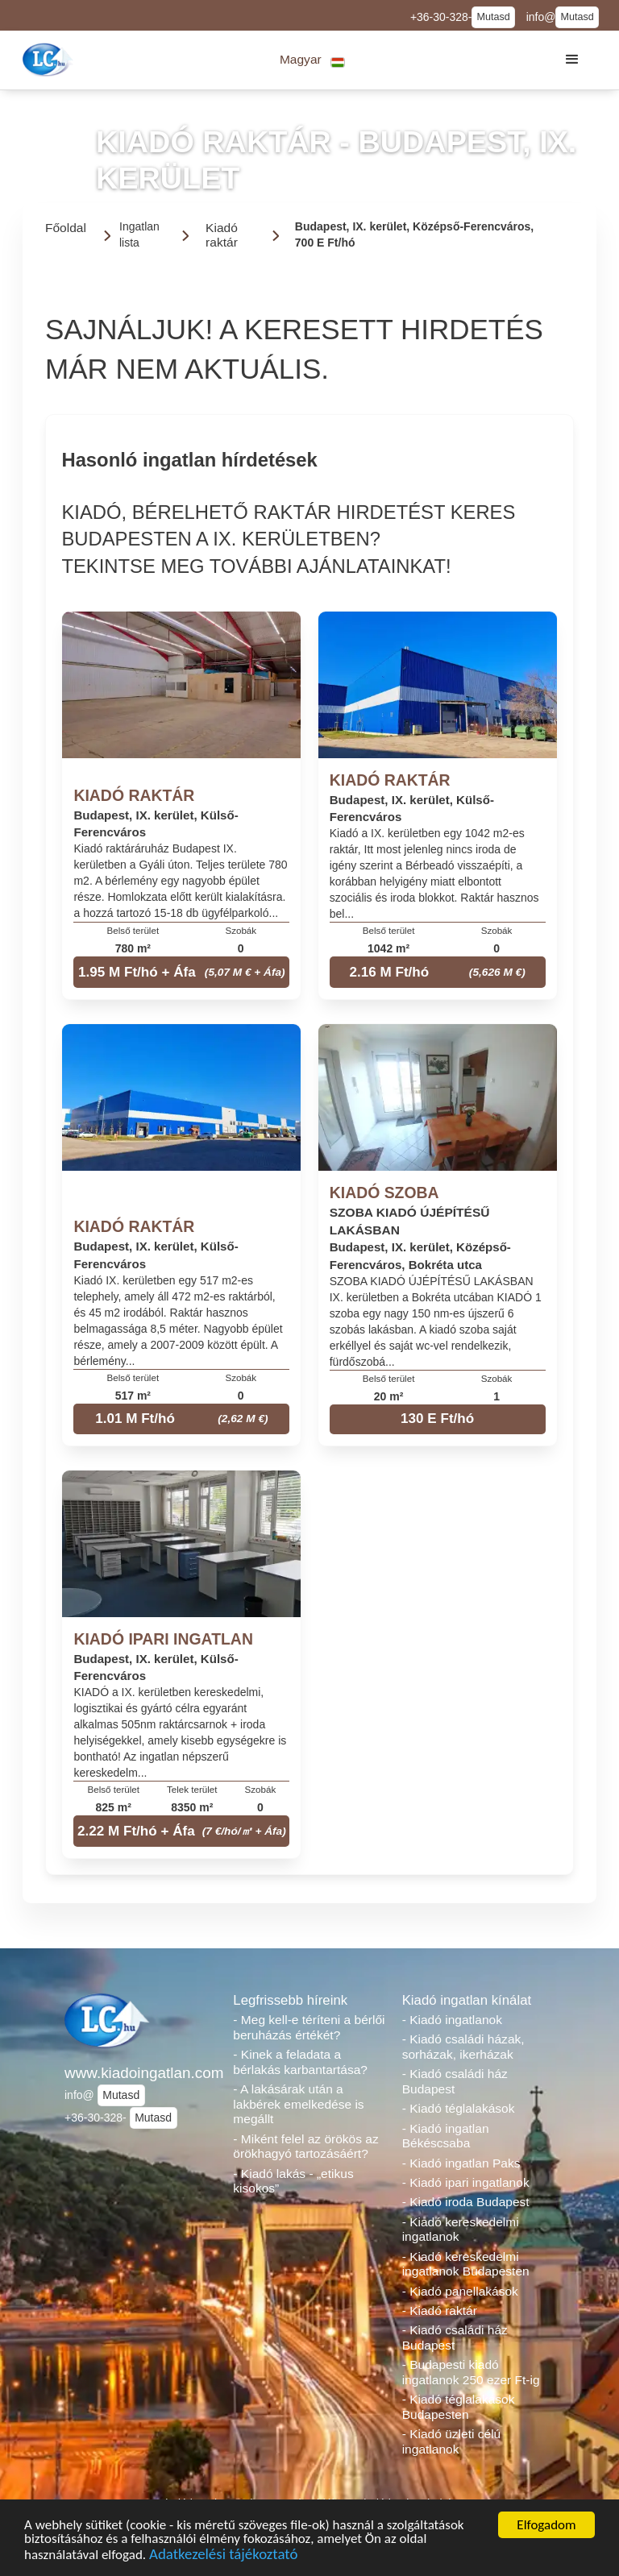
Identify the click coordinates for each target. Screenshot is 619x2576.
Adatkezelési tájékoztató (223, 2556)
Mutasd (492, 17)
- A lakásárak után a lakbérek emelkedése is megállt (298, 2104)
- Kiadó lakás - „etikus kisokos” (293, 2181)
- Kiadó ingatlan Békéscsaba (445, 2136)
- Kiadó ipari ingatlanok (466, 2182)
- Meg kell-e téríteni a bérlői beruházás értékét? (308, 2027)
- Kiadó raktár (439, 2310)
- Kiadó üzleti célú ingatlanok (451, 2441)
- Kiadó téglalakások (458, 2108)
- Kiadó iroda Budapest (466, 2202)
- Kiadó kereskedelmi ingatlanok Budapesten (466, 2264)
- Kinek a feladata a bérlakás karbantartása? (300, 2061)
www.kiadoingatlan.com (140, 2072)
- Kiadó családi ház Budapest (455, 2081)
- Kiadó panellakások (460, 2291)
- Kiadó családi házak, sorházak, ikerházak (463, 2046)
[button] (312, 60)
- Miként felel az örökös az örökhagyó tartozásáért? (305, 2146)
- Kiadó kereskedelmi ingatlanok (460, 2229)
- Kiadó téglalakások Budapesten (458, 2406)
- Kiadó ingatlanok (452, 2019)
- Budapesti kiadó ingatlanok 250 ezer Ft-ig (471, 2372)
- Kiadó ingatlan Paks (461, 2163)
